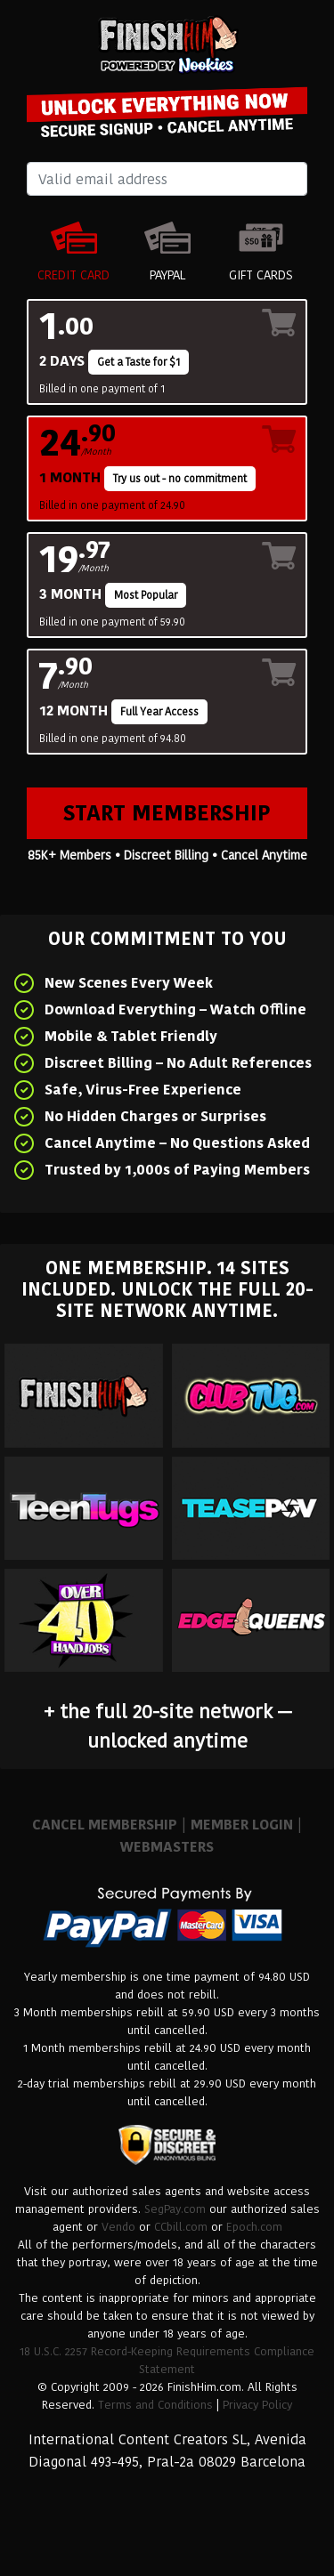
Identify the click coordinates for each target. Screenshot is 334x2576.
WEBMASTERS (167, 1847)
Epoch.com (254, 2226)
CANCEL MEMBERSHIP (104, 1824)
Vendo (118, 2226)
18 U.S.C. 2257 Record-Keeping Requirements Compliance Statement (167, 2360)
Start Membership (167, 813)
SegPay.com (175, 2209)
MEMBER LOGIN (242, 1824)
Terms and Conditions (155, 2404)
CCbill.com (181, 2226)
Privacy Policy (257, 2404)
